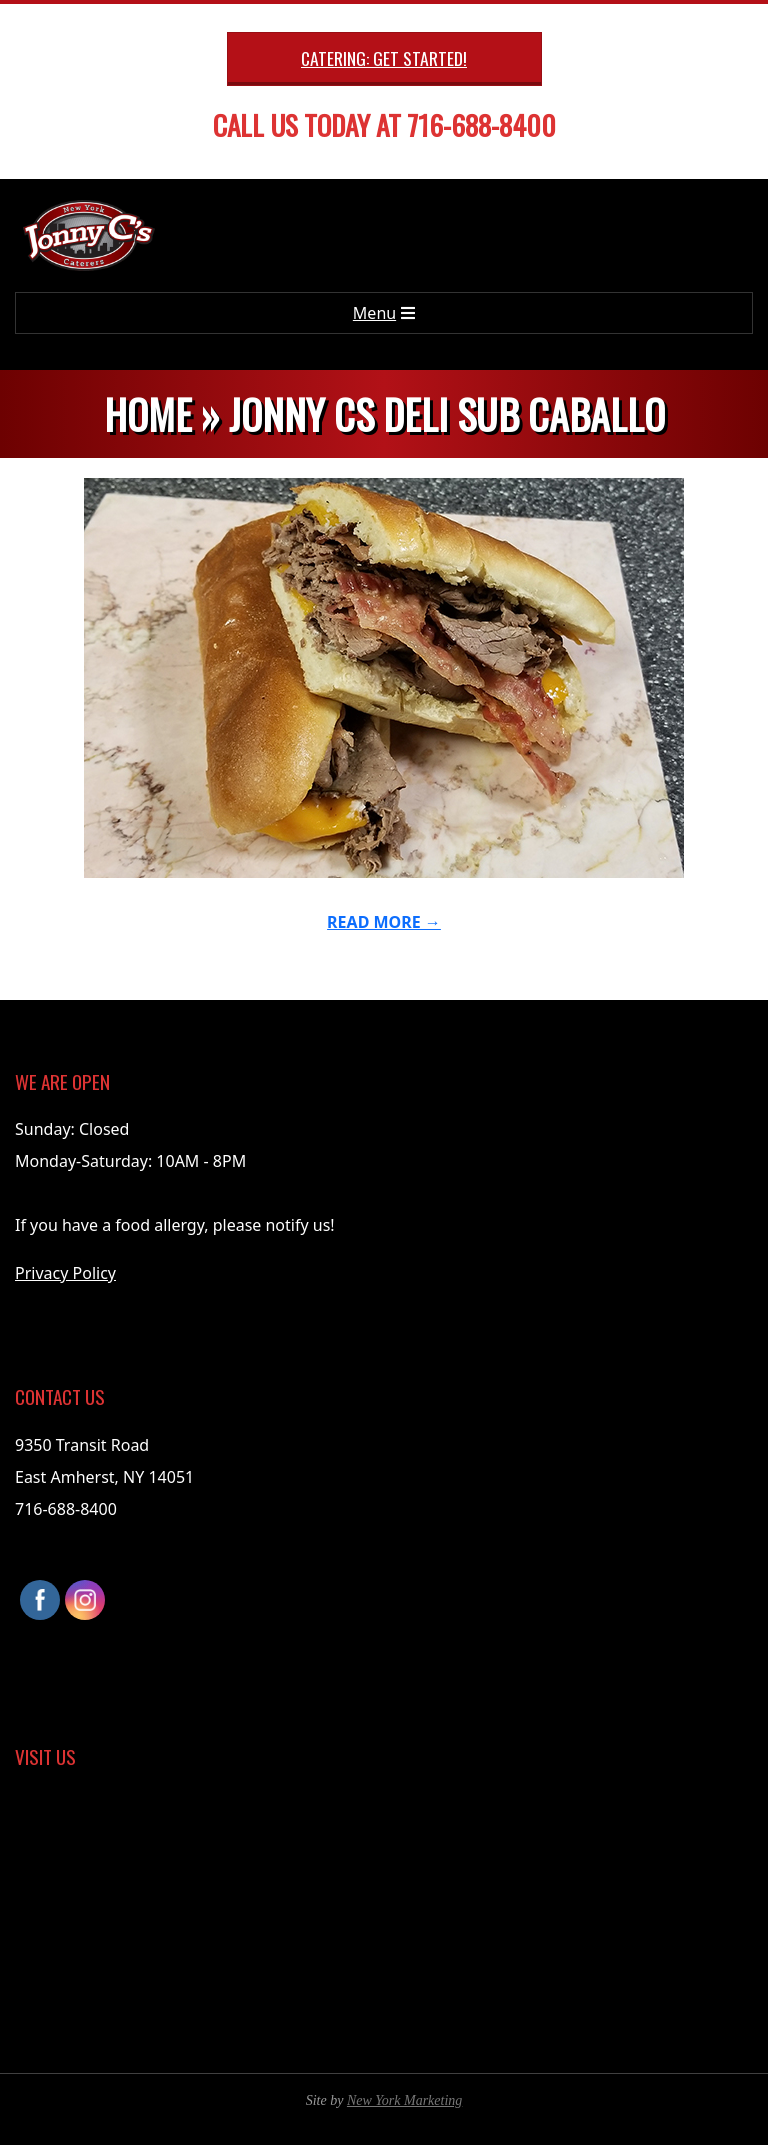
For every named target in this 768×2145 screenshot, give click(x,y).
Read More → (384, 922)
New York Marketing (404, 2100)
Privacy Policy (65, 1273)
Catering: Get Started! (384, 58)
